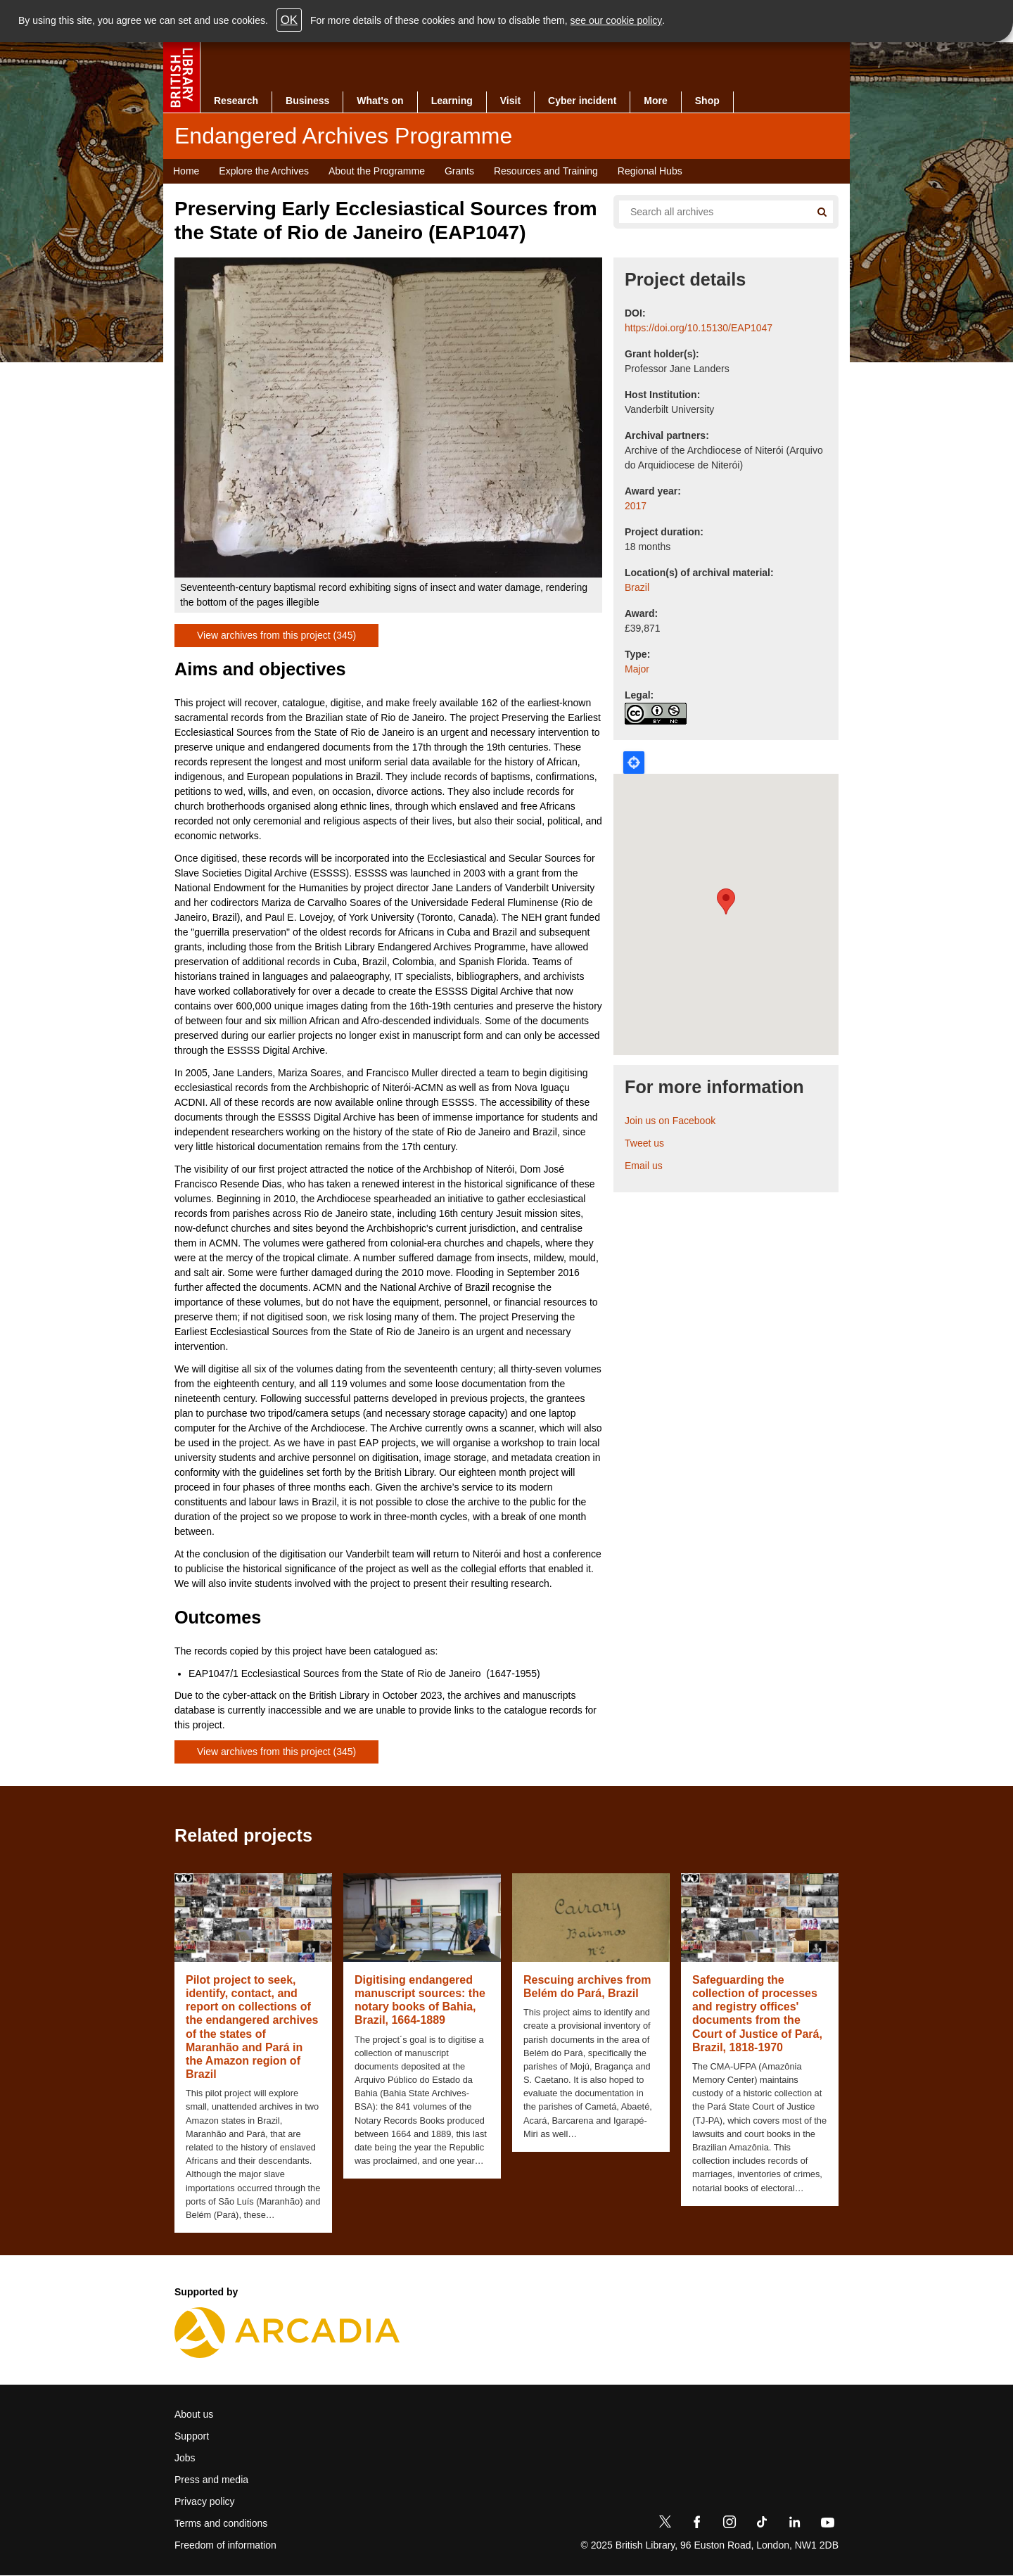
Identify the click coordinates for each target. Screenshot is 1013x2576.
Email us (644, 1165)
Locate (633, 762)
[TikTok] (761, 2524)
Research (236, 100)
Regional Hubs (650, 171)
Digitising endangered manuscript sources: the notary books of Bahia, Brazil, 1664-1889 (420, 2000)
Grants (459, 171)
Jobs (185, 2457)
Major (637, 669)
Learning (452, 100)
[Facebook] (697, 2524)
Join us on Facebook (670, 1120)
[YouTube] (827, 2524)
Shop (707, 100)
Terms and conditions (220, 2523)
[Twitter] (664, 2524)
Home (186, 171)
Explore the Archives (264, 171)
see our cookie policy (617, 20)
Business (307, 100)
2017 (635, 505)
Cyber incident (582, 100)
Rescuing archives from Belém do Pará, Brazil (587, 1986)
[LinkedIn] (794, 2524)
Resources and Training (546, 171)
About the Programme (377, 171)
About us (193, 2414)
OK (289, 20)
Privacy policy (204, 2501)
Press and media (211, 2479)
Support (191, 2436)
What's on (380, 100)
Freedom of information (225, 2545)
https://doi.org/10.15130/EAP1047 (698, 327)
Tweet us (644, 1143)
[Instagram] (729, 2524)
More (655, 100)
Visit (510, 100)
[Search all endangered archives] (709, 211)
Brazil (637, 587)
